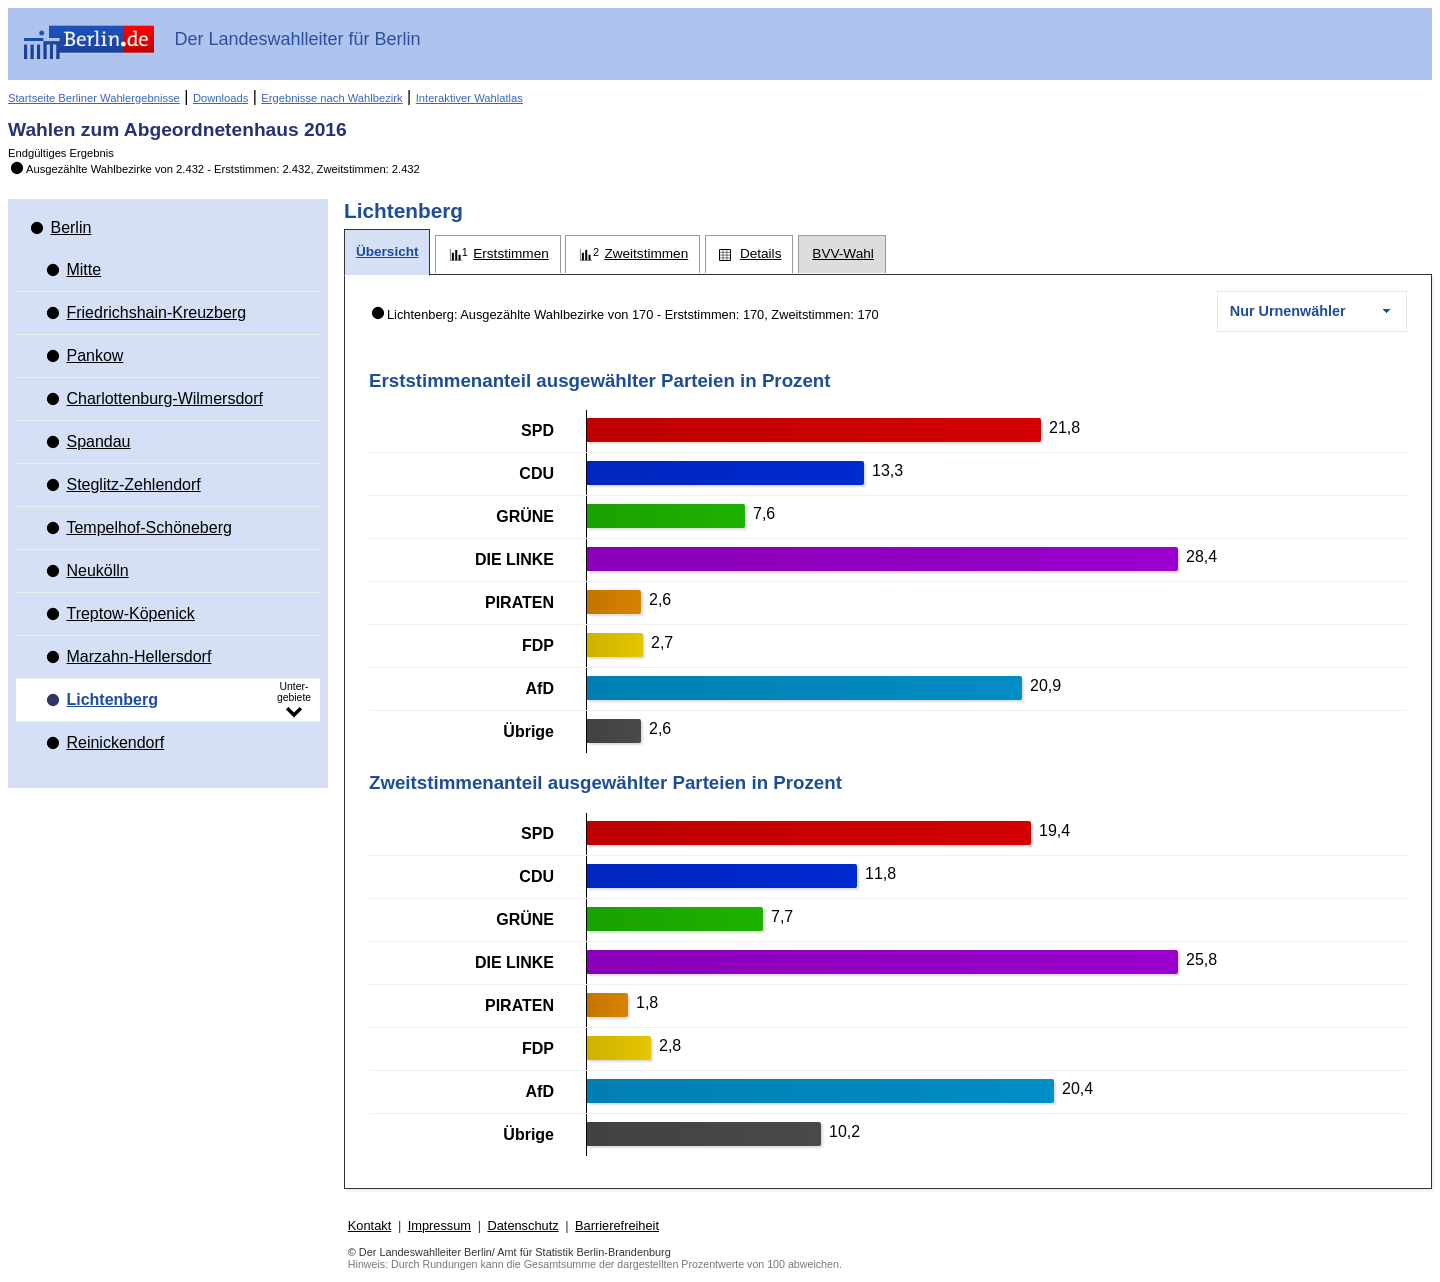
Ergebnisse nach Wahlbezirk (331, 98)
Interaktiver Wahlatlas (469, 98)
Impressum (439, 1225)
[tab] (387, 252)
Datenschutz (522, 1225)
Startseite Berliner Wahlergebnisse (94, 98)
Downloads (220, 98)
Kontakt (369, 1225)
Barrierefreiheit (617, 1225)
